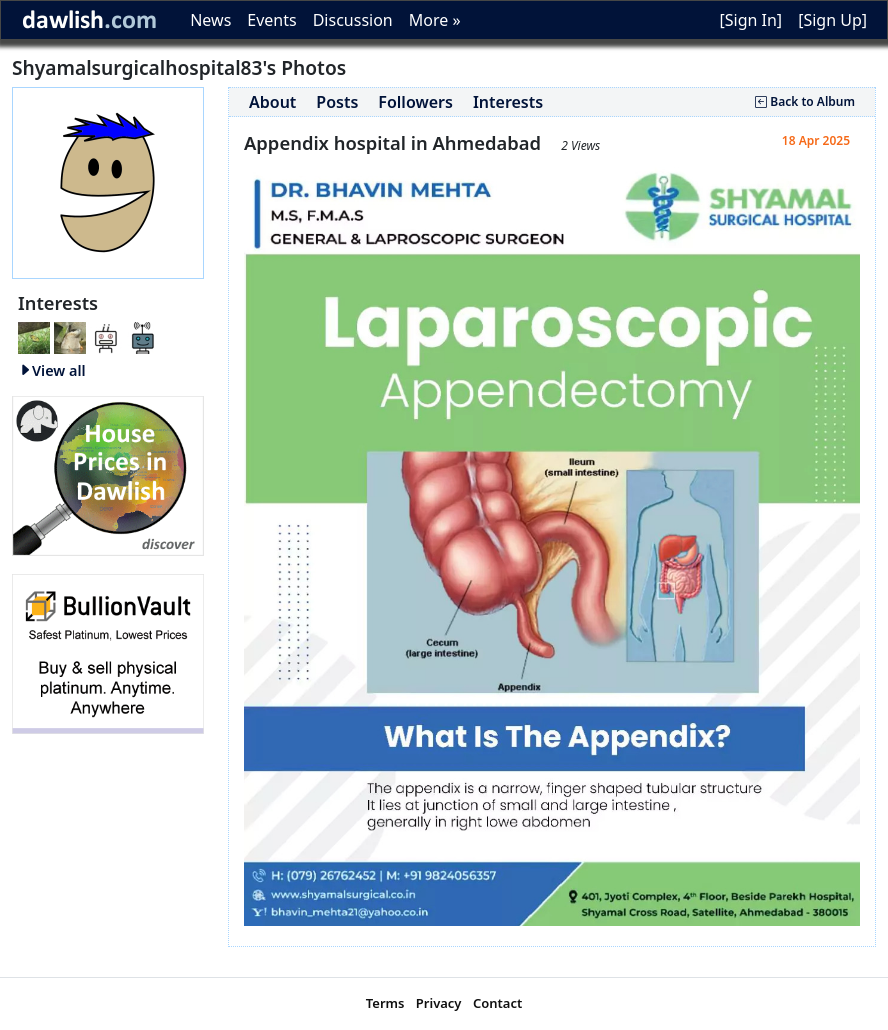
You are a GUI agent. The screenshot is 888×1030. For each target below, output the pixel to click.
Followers (415, 102)
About (272, 102)
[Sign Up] (832, 20)
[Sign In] (750, 20)
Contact (497, 1003)
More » (435, 20)
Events (271, 20)
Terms (385, 1003)
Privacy (439, 1003)
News (210, 20)
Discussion (353, 20)
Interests (508, 102)
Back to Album (805, 101)
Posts (337, 102)
